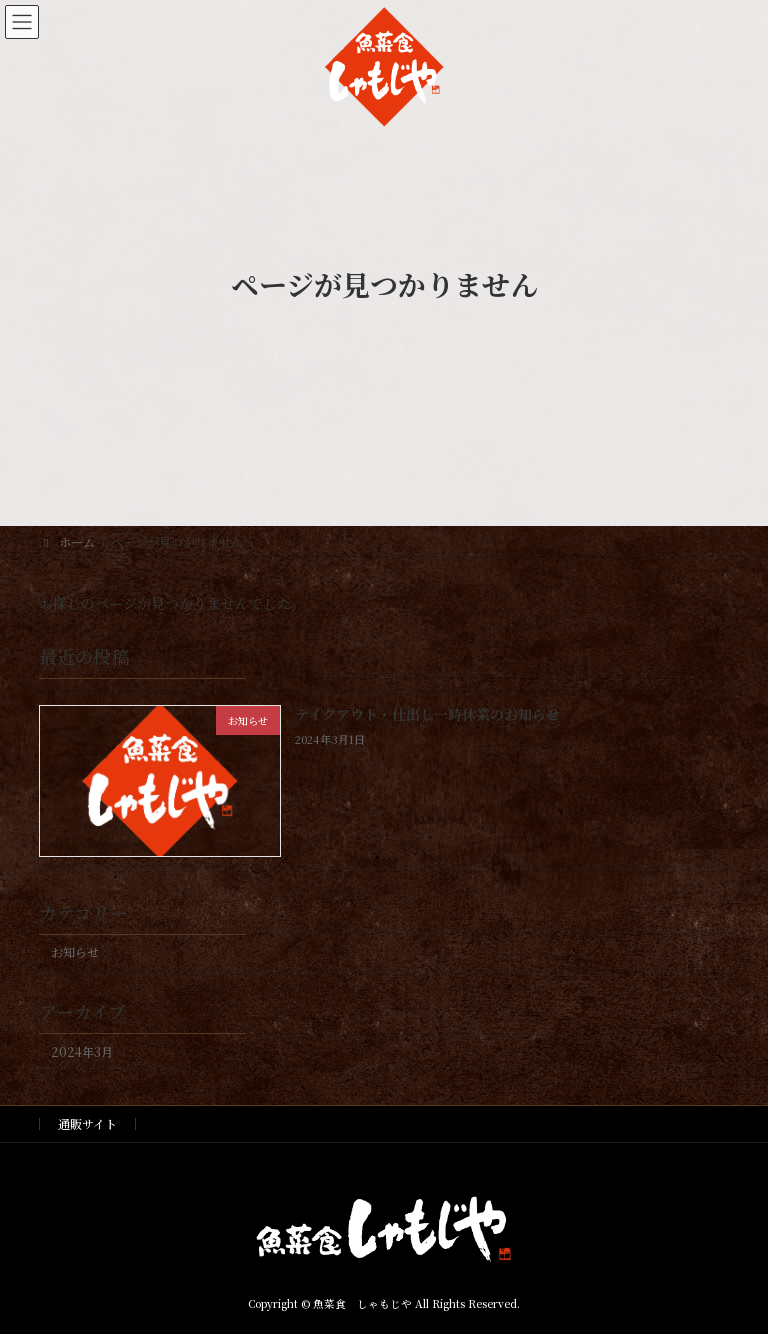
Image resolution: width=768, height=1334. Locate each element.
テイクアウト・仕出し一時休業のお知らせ (427, 714)
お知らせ (75, 952)
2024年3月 (82, 1051)
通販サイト (87, 1123)
